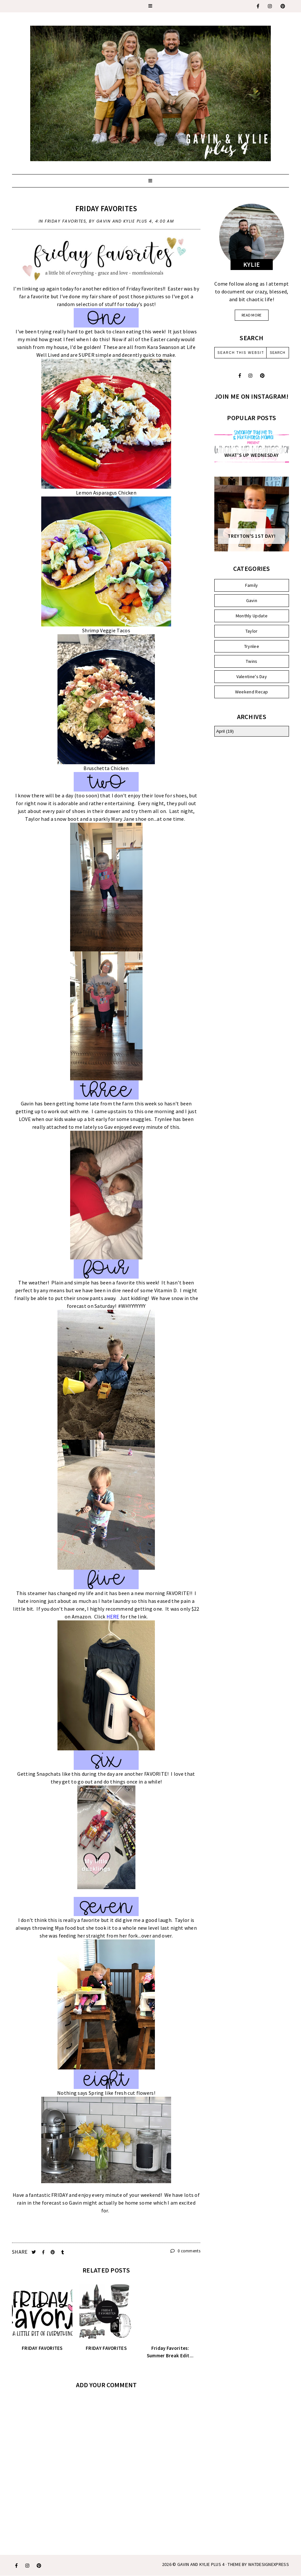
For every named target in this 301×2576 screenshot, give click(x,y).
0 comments (185, 2251)
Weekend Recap (251, 692)
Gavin (251, 600)
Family (251, 585)
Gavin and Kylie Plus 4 (201, 2564)
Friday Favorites (106, 208)
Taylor (251, 631)
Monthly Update (252, 616)
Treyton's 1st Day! (251, 536)
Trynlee (251, 646)
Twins (251, 661)
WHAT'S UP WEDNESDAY (251, 455)
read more (252, 315)
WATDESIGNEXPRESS (268, 2564)
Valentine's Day (251, 676)
